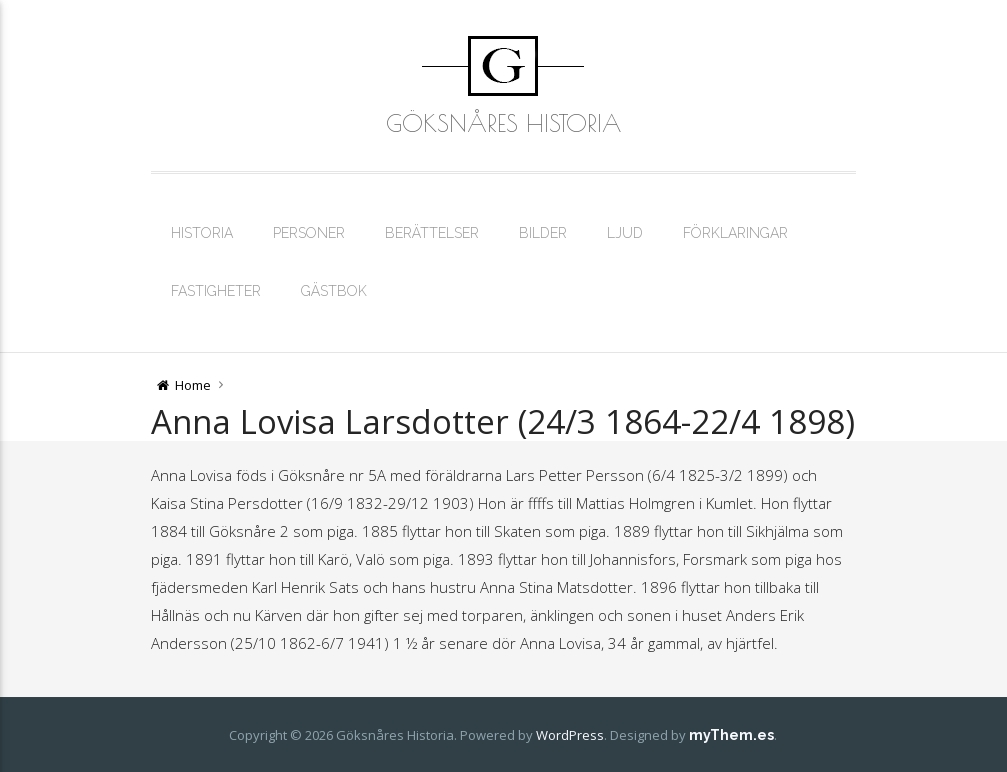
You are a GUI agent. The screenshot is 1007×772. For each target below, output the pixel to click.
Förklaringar (735, 233)
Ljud (625, 233)
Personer (309, 233)
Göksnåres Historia (503, 123)
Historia (202, 233)
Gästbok (334, 291)
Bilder (543, 233)
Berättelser (432, 233)
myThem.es (731, 735)
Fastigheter (216, 291)
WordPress (570, 735)
